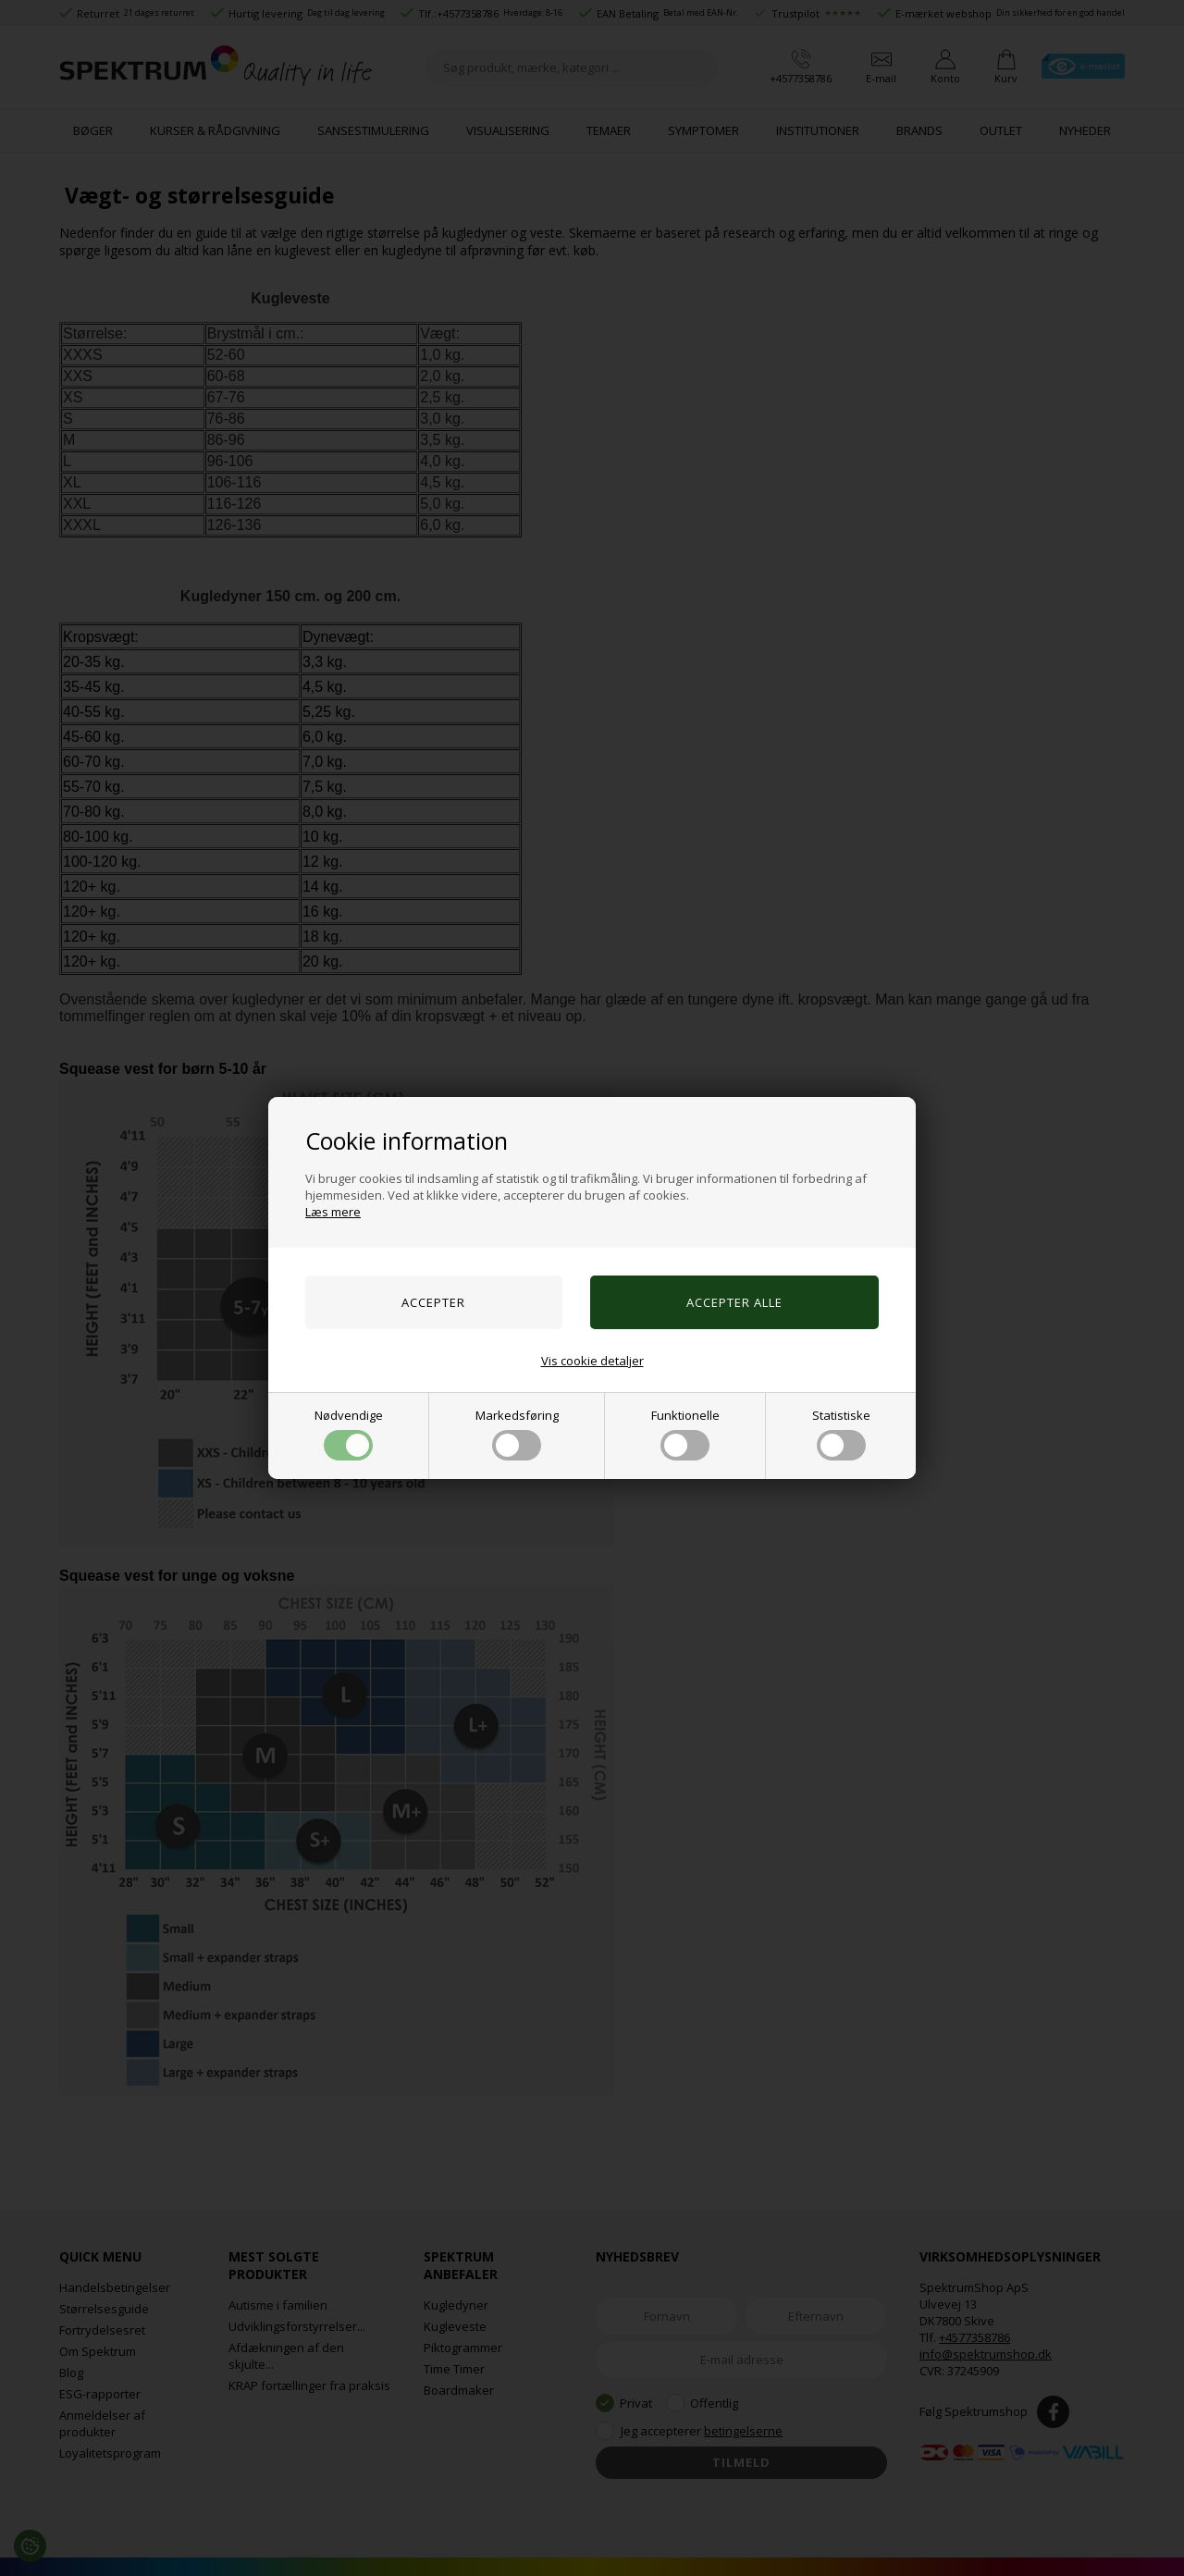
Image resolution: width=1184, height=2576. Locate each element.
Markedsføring (517, 1434)
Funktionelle (685, 1434)
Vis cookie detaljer (592, 1360)
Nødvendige (348, 1434)
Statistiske (841, 1434)
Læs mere (333, 1211)
